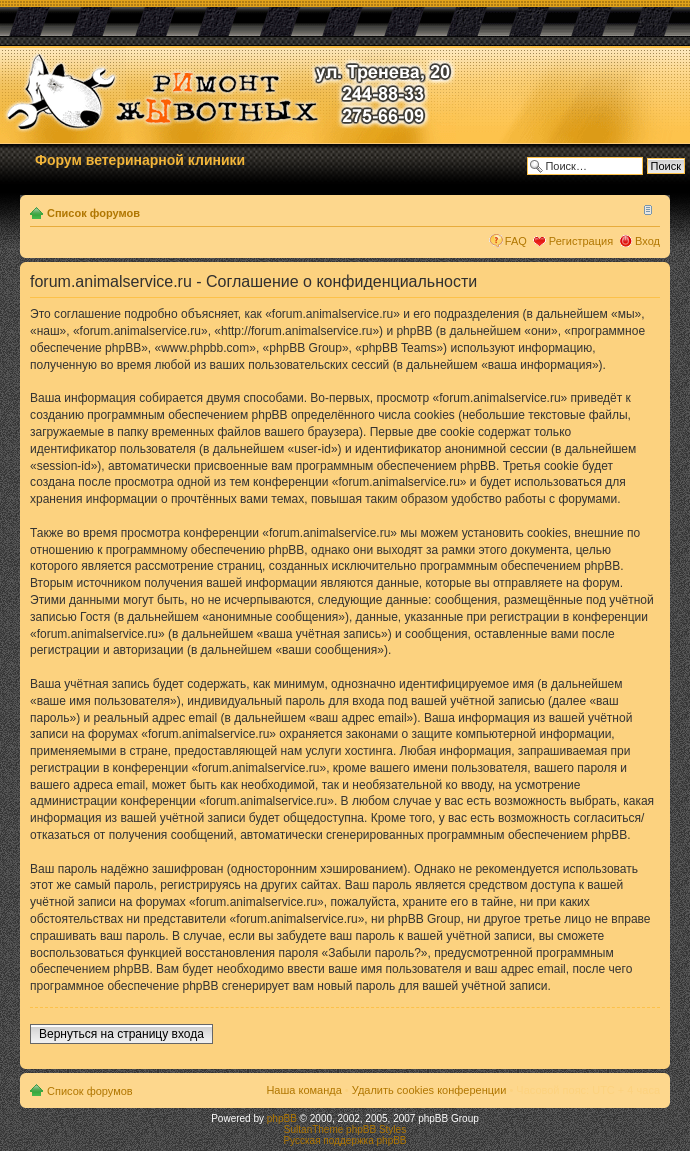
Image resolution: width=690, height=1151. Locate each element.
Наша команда (303, 1090)
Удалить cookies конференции (429, 1090)
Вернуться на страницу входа (121, 1034)
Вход (647, 241)
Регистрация (581, 241)
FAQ (516, 241)
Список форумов (93, 213)
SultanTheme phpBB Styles (345, 1129)
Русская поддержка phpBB (344, 1140)
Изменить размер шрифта (645, 209)
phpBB (282, 1118)
